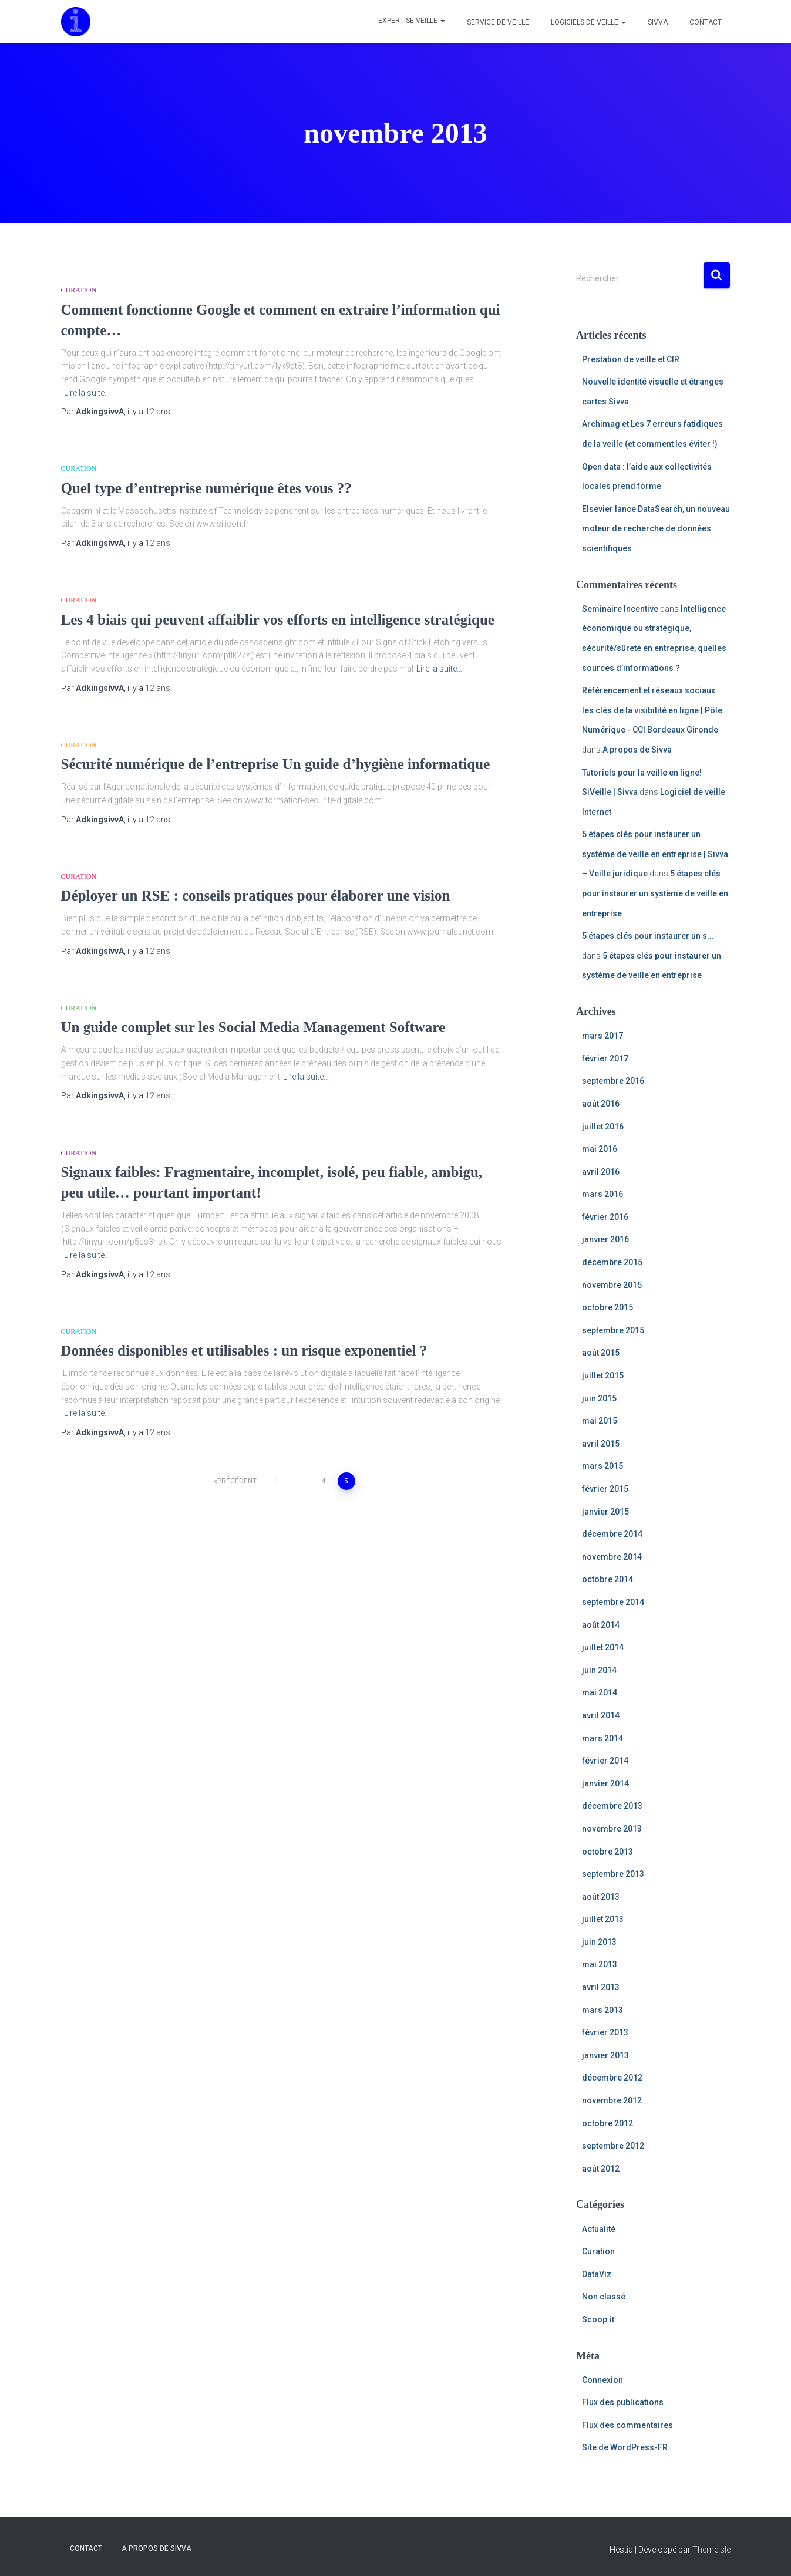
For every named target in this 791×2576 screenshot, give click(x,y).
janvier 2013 (605, 2055)
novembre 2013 (612, 1828)
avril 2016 (601, 1171)
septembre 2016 (613, 1080)
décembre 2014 (612, 1534)
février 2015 (605, 1488)
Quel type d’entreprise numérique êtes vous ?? (206, 488)
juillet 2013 (603, 1919)
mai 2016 (599, 1149)
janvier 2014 (605, 1783)
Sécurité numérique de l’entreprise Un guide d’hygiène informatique (275, 764)
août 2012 (601, 2168)
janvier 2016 (605, 1239)
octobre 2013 (607, 1851)
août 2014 (601, 1625)
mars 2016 (602, 1194)
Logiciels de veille (587, 22)
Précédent (237, 1481)
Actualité (598, 2229)
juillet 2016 (603, 1126)
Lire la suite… (87, 392)
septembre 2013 (613, 1874)
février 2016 (605, 1217)
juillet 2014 (603, 1647)
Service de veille (497, 22)
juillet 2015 (603, 1375)
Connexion (602, 2380)
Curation (79, 290)
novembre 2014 (612, 1557)
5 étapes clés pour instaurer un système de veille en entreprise (655, 893)
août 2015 (601, 1352)
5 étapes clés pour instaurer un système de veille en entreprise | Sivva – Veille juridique (655, 854)
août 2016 (601, 1103)
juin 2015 (599, 1398)
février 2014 (605, 1760)
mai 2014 (599, 1692)
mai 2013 (599, 1964)
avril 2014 (601, 1715)
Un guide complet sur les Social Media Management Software (253, 1027)
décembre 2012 (612, 2077)
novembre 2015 (612, 1285)
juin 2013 (599, 1942)
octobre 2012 (607, 2123)
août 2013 (601, 1896)
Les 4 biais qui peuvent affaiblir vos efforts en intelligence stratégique (277, 620)
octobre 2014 (607, 1579)
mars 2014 (602, 1738)
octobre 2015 (607, 1307)
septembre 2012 (613, 2145)
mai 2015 (599, 1420)
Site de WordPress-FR (625, 2447)
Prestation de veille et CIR (630, 359)
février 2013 (605, 2032)
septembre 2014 (613, 1602)
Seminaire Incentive (620, 608)
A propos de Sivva (637, 749)
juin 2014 (599, 1670)
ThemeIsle (711, 2549)
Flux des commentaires (627, 2425)
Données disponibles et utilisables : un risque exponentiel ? (244, 1350)
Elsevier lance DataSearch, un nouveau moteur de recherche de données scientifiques (656, 528)
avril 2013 (601, 1987)
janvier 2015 (605, 1511)
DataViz (596, 2274)
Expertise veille (411, 20)
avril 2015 (601, 1443)
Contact (705, 22)
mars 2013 (602, 2010)
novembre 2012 (612, 2100)
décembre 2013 (612, 1805)
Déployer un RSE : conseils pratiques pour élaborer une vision (255, 895)
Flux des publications (623, 2402)
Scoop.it (598, 2319)
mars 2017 (602, 1035)
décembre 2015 (612, 1262)
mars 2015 (602, 1466)
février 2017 (605, 1058)
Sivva (657, 22)
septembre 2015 (613, 1330)
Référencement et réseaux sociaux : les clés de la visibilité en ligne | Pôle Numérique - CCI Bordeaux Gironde (652, 710)
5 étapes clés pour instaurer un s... (648, 935)
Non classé (603, 2296)
